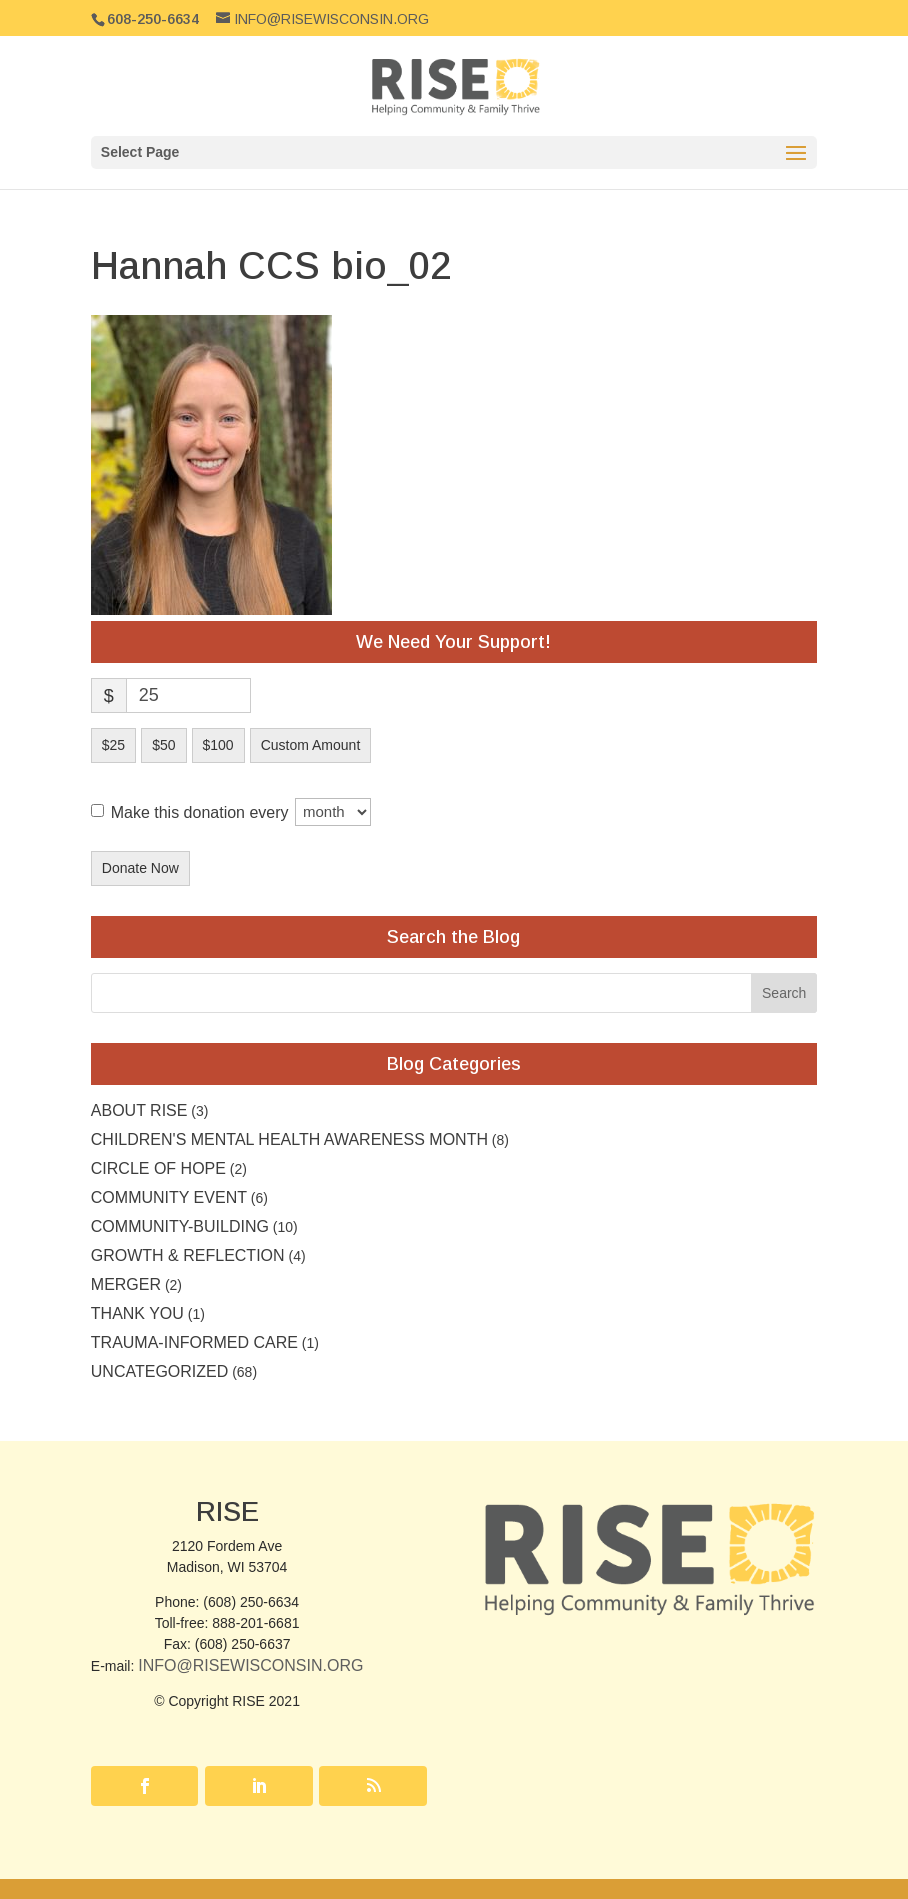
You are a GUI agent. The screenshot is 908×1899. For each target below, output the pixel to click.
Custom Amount (311, 745)
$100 (218, 745)
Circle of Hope (158, 1168)
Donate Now (140, 868)
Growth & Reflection (188, 1255)
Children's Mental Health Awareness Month (289, 1139)
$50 (163, 745)
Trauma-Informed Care (194, 1342)
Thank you (137, 1313)
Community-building (180, 1226)
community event (169, 1197)
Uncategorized (159, 1371)
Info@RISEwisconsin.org (250, 1665)
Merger (126, 1284)
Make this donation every (241, 812)
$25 (113, 745)
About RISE (139, 1110)
